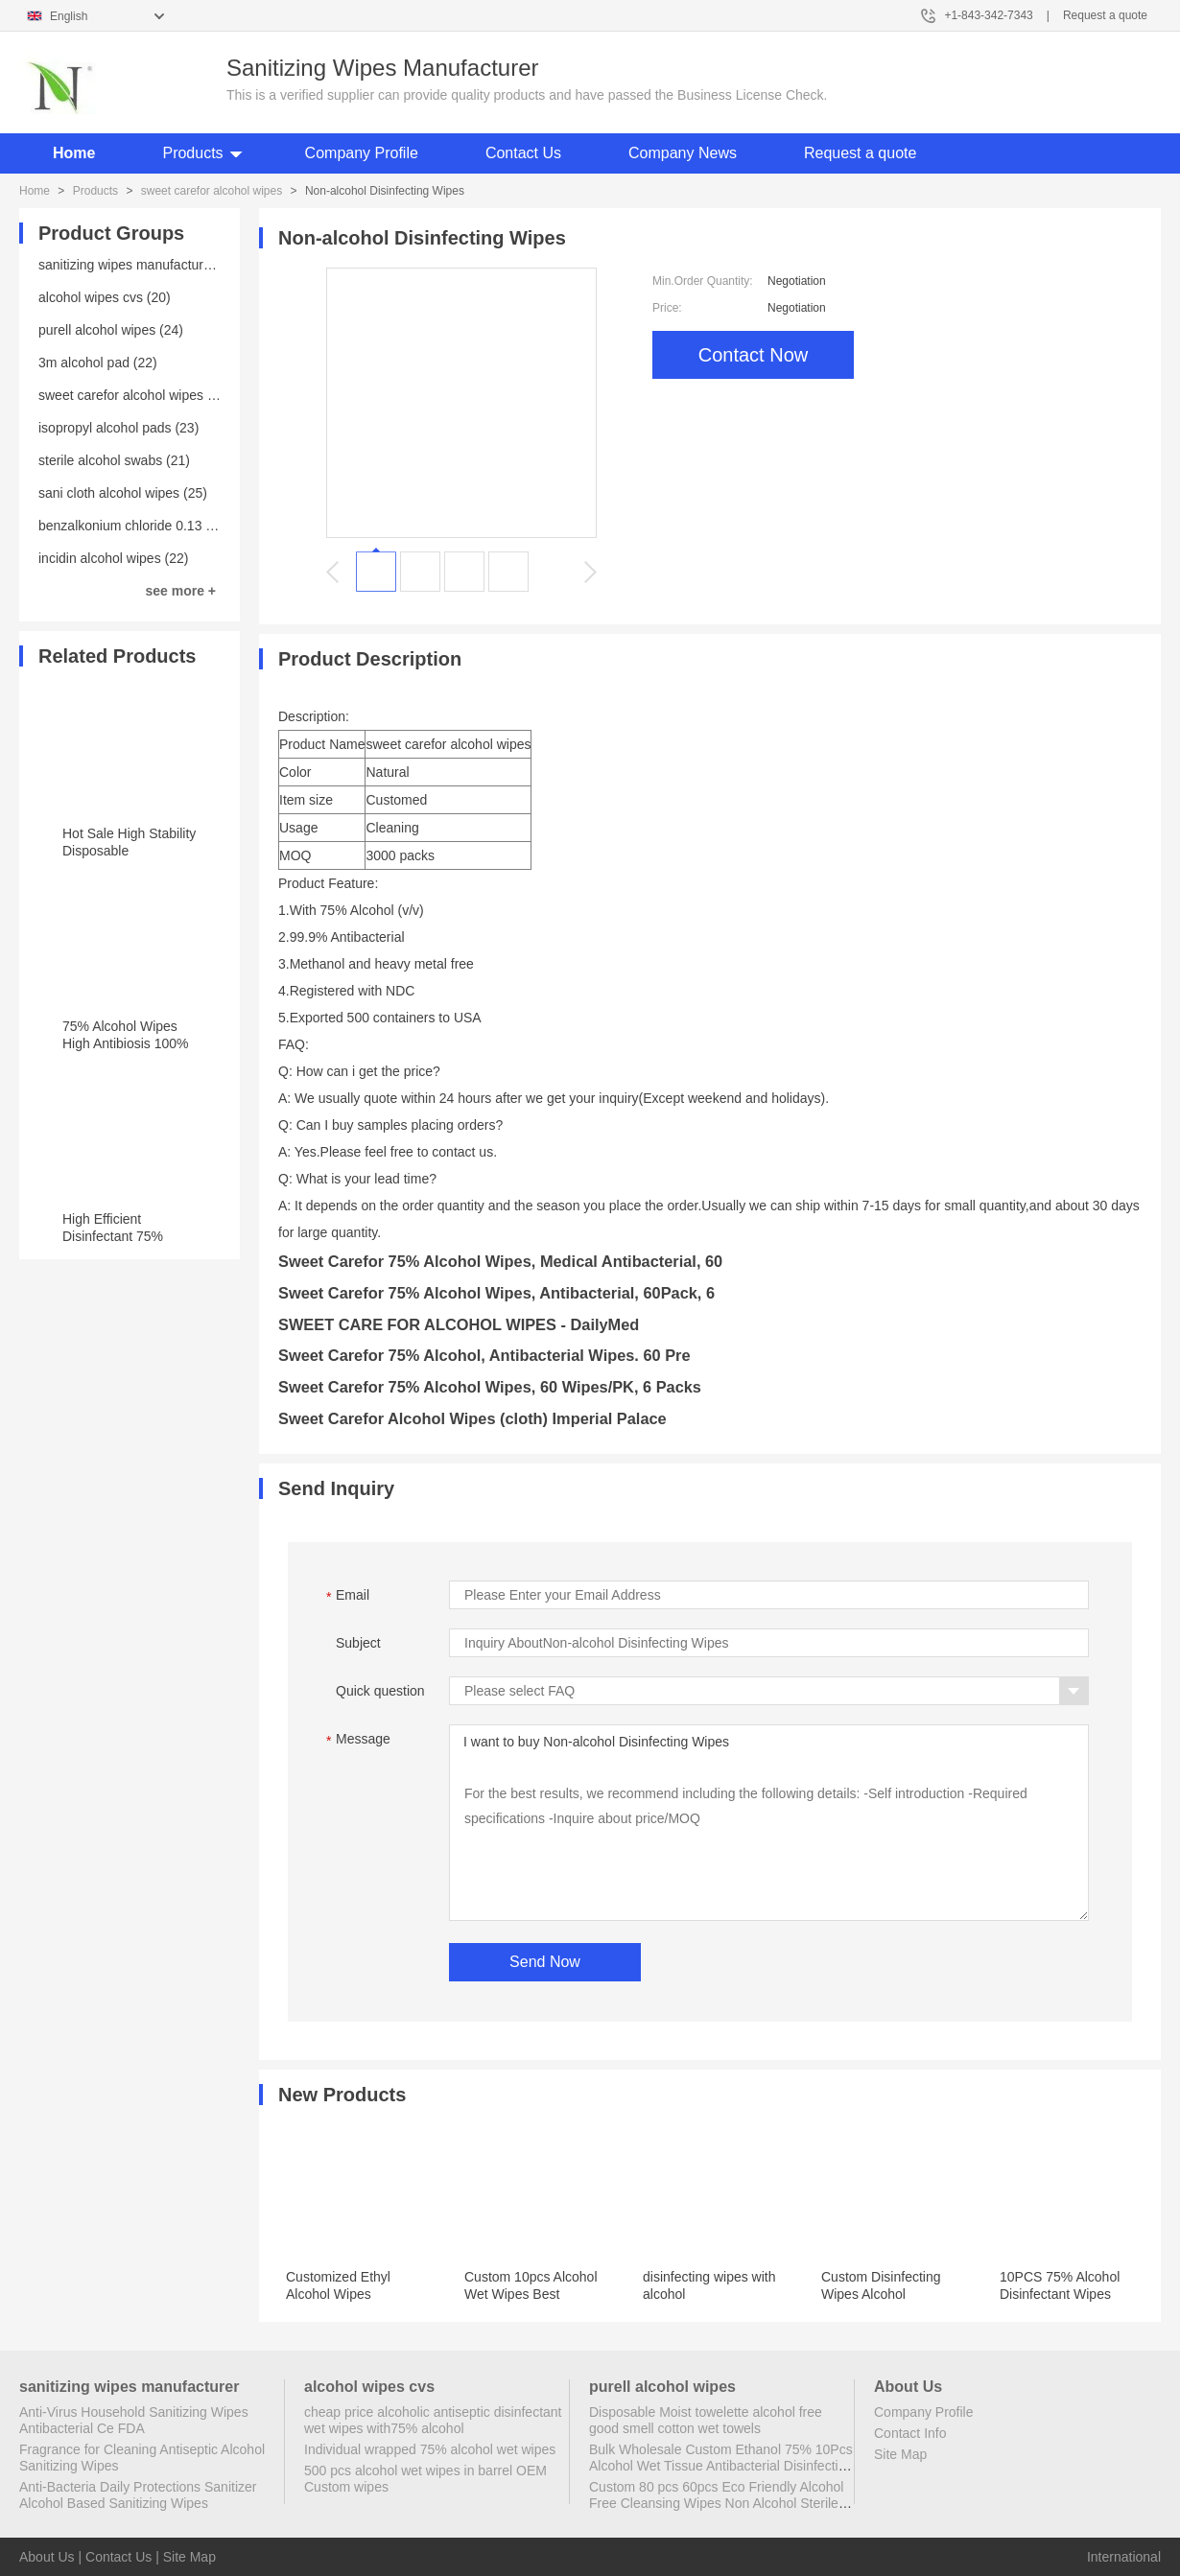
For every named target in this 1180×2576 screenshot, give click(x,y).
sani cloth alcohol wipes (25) (122, 493)
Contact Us (523, 153)
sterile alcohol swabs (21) (114, 460)
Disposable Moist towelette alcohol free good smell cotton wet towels (705, 2420)
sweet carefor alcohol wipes (211, 191)
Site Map (900, 2454)
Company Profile (361, 153)
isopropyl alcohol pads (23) (118, 427)
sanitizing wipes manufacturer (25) (140, 264)
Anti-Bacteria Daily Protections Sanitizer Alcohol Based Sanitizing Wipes (137, 2495)
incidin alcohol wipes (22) (113, 558)
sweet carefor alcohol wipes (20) (134, 395)
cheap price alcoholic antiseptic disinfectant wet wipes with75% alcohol (433, 2420)
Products (192, 153)
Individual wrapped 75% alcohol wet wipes (429, 2449)
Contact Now (753, 354)
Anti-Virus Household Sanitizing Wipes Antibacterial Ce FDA (133, 2420)
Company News (682, 153)
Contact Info (910, 2433)
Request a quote (1105, 15)
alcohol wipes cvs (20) (104, 297)
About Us (47, 2556)
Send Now (544, 1962)
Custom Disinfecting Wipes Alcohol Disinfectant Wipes (881, 2294)
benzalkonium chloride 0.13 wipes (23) (153, 525)
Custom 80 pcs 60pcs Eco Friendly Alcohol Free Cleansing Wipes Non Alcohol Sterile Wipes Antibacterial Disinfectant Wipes (716, 2503)
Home (74, 153)
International (1124, 2556)
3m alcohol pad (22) (97, 362)
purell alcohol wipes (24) (110, 330)
